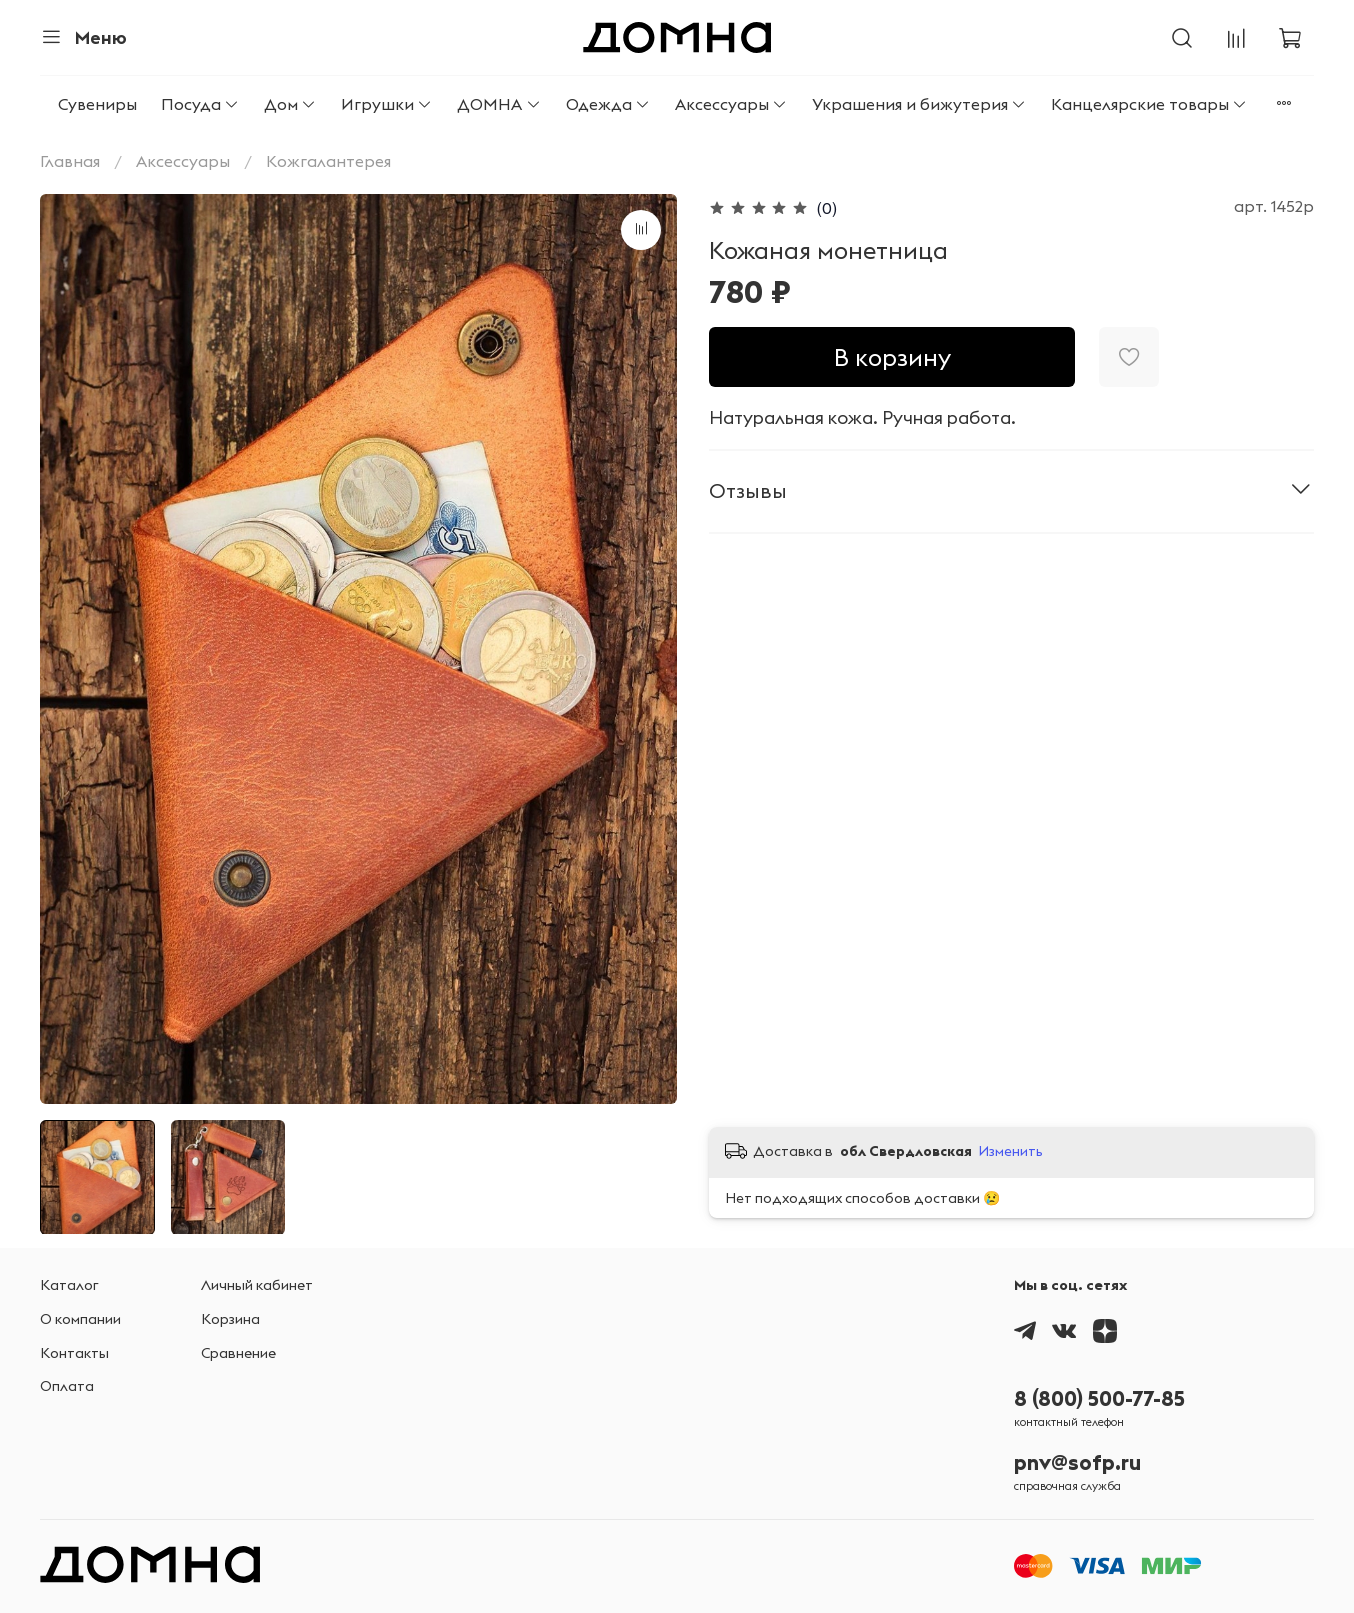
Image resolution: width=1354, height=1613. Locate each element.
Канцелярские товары (1149, 104)
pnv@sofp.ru (1077, 1462)
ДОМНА (499, 104)
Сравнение (238, 1353)
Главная (70, 161)
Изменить (1010, 1151)
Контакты (74, 1353)
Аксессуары (731, 104)
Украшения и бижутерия (919, 104)
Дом (290, 104)
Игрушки (387, 104)
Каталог (69, 1285)
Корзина (230, 1319)
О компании (80, 1319)
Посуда (200, 104)
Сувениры (97, 104)
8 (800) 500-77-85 (1099, 1398)
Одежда (608, 104)
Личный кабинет (257, 1285)
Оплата (67, 1386)
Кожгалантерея (328, 161)
